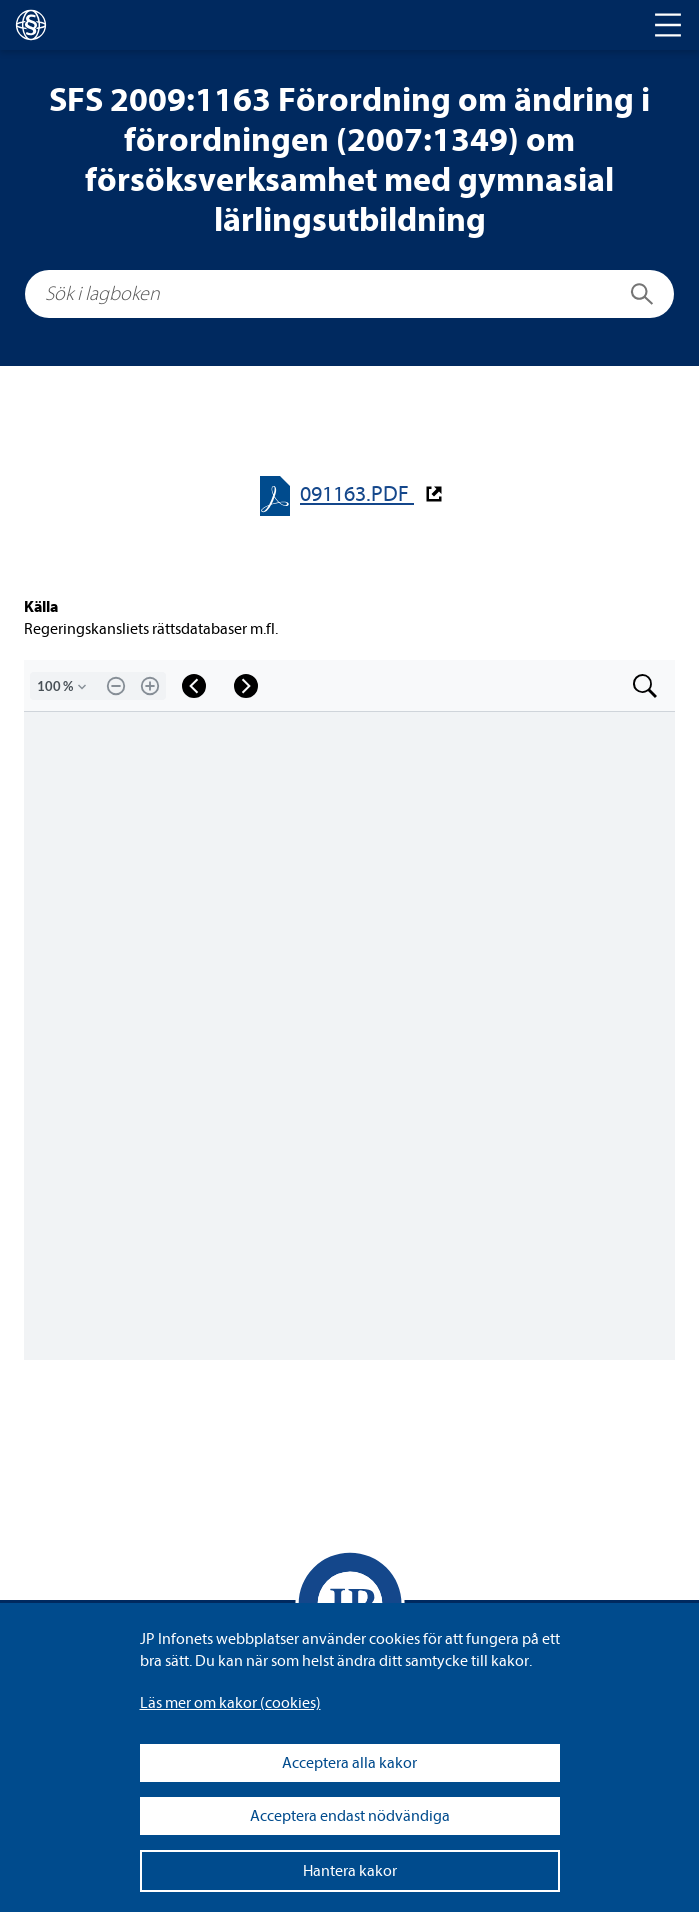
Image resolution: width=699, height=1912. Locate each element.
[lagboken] (31, 25)
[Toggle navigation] (668, 25)
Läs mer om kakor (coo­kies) (230, 1703)
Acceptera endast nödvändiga (350, 1816)
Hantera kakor (350, 1871)
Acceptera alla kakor (349, 1763)
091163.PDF (357, 494)
